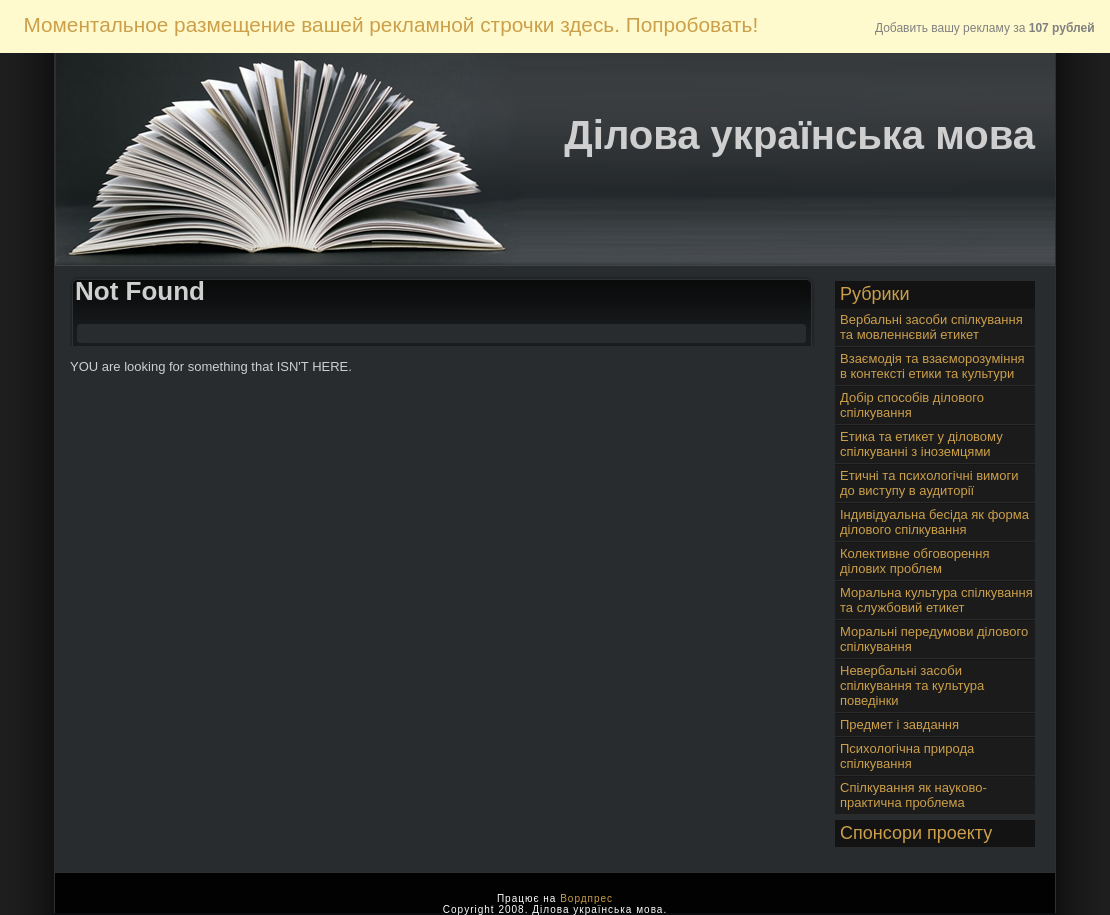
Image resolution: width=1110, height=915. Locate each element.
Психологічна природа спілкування (907, 756)
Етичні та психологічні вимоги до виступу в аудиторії (929, 483)
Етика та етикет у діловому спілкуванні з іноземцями (921, 444)
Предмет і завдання (899, 724)
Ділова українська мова (799, 135)
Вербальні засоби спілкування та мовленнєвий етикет (931, 327)
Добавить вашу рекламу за (985, 28)
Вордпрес (586, 898)
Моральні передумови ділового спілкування (934, 639)
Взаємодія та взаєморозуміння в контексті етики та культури (932, 366)
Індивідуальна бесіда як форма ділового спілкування (934, 522)
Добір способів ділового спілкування (912, 405)
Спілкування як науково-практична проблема (913, 795)
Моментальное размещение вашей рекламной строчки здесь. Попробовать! (390, 24)
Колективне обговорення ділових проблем (915, 561)
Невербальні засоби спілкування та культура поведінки (912, 685)
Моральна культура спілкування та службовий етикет (936, 600)
